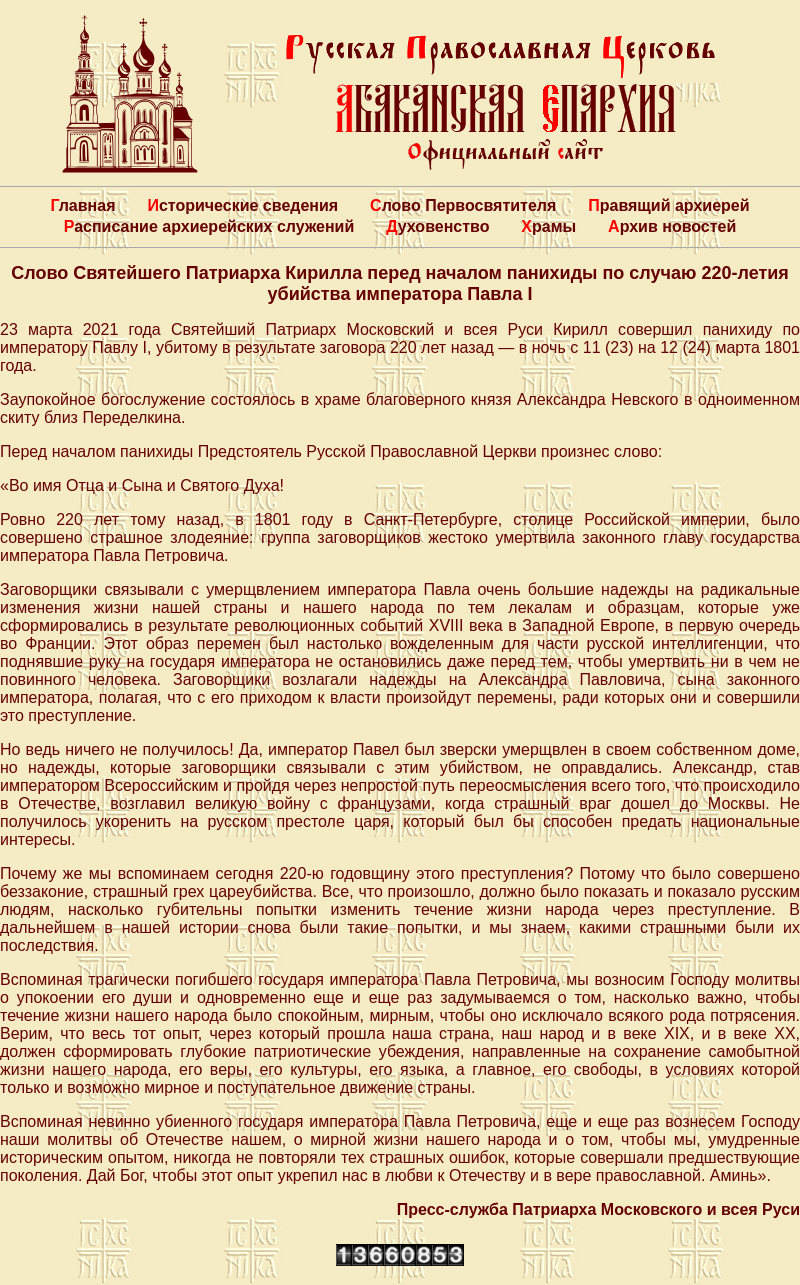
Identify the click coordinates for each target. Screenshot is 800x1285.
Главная (82, 205)
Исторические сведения (242, 205)
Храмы (548, 226)
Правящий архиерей (668, 205)
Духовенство (437, 226)
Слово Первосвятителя (463, 205)
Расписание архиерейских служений (209, 226)
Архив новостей (672, 226)
